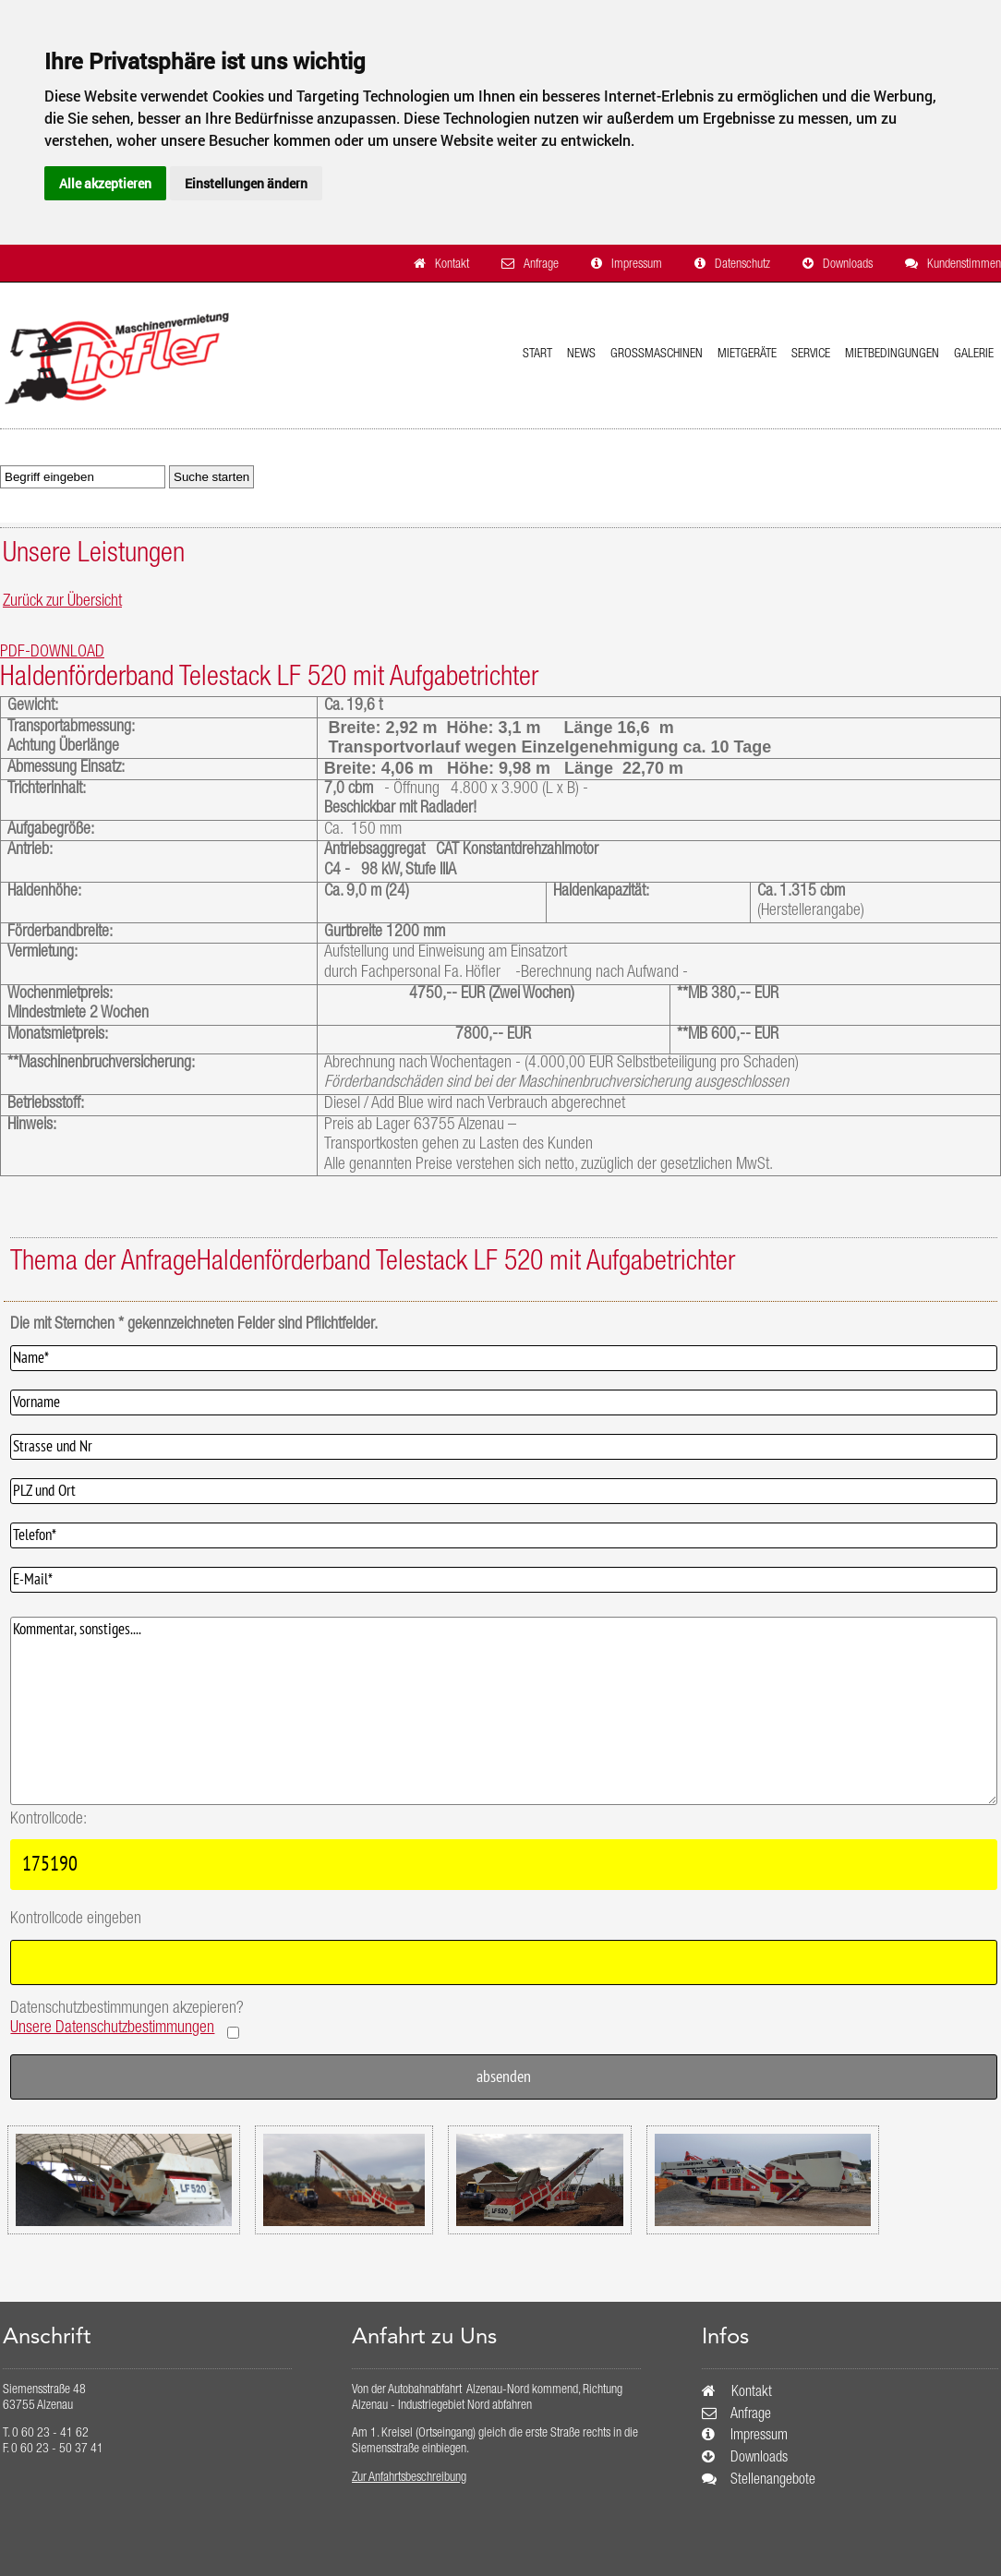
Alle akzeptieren (105, 183)
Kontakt (452, 265)
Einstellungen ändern (246, 183)
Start (537, 354)
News (581, 354)
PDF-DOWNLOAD (52, 652)
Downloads (848, 265)
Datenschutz (742, 265)
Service (810, 354)
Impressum (636, 265)
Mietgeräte (747, 354)
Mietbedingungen (892, 354)
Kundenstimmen (964, 265)
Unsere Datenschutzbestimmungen (112, 2028)
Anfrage (541, 265)
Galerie (974, 354)
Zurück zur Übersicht (62, 602)
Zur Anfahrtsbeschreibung (409, 2478)
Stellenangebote (772, 2481)
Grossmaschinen (656, 354)
